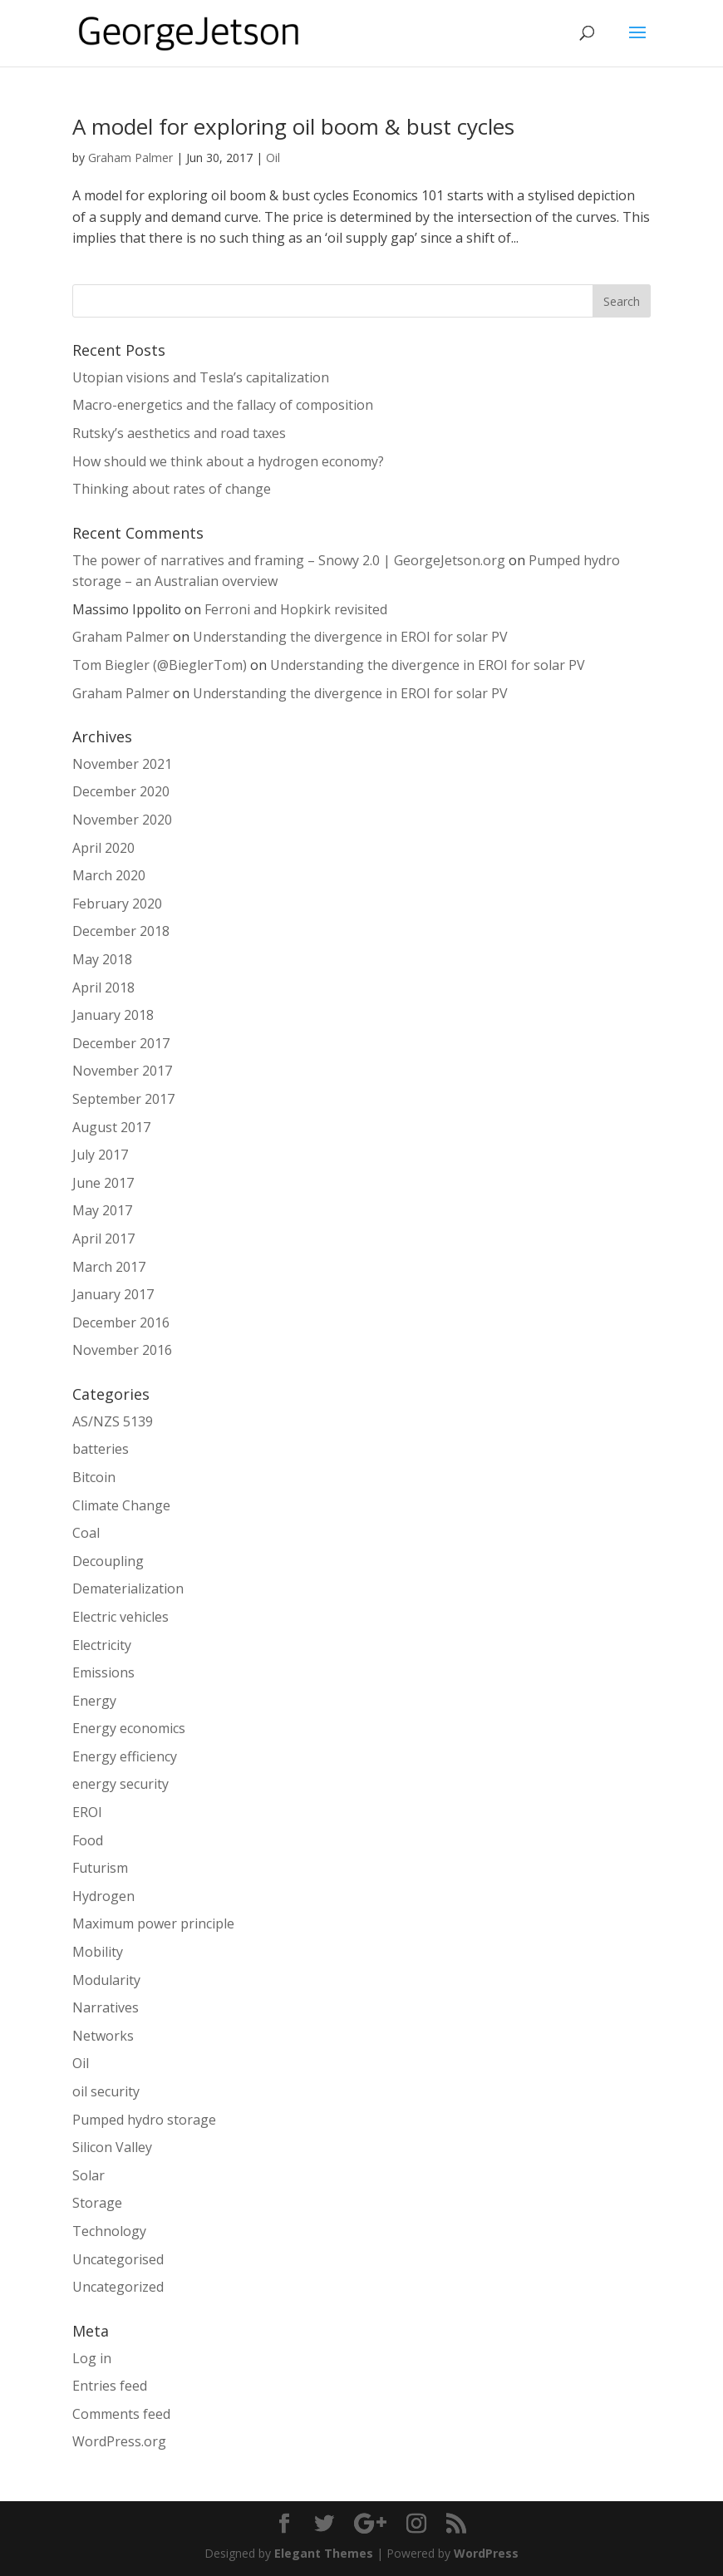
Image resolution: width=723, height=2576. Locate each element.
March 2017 (108, 1267)
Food (87, 1840)
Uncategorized (118, 2287)
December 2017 (121, 1043)
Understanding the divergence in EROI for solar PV (350, 637)
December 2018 (121, 931)
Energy (94, 1701)
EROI (87, 1812)
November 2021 (122, 764)
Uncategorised (118, 2259)
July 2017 (100, 1154)
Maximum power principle (153, 1923)
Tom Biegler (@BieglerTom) (159, 665)
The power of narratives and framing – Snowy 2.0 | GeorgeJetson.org (288, 560)
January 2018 (113, 1015)
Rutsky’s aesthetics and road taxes (179, 433)
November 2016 (122, 1350)
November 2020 (122, 819)
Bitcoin (94, 1477)
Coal (86, 1533)
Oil (273, 157)
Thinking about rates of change (171, 489)
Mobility (97, 1952)
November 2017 (122, 1070)
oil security (106, 2091)
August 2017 (111, 1127)
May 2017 (102, 1210)
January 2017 (113, 1294)
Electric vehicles (120, 1617)
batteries (100, 1449)
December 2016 (121, 1322)
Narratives (105, 2007)
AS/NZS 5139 (112, 1421)
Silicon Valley (112, 2147)
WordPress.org (119, 2441)
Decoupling (108, 1561)
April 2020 (103, 848)
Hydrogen (103, 1896)
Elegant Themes (323, 2553)
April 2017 (103, 1238)
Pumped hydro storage (144, 2120)
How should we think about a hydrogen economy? (228, 461)
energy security (120, 1784)
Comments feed (121, 2414)
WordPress (486, 2553)
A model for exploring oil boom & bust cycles (293, 126)
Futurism (100, 1868)
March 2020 (108, 875)
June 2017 (103, 1183)
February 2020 (117, 903)
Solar (88, 2175)
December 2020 (121, 791)
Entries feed (109, 2386)
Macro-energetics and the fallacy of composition (222, 405)
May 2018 (102, 959)
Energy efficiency (124, 1756)
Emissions (103, 1672)
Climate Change (121, 1505)
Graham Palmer (130, 157)
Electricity (101, 1645)
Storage (97, 2203)
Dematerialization (128, 1588)
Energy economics (128, 1728)
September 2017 (123, 1099)
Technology (109, 2231)
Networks (103, 2036)
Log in (91, 2358)
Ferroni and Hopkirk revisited (295, 609)
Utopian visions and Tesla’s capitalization (200, 377)
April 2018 (103, 987)
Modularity (106, 1980)
